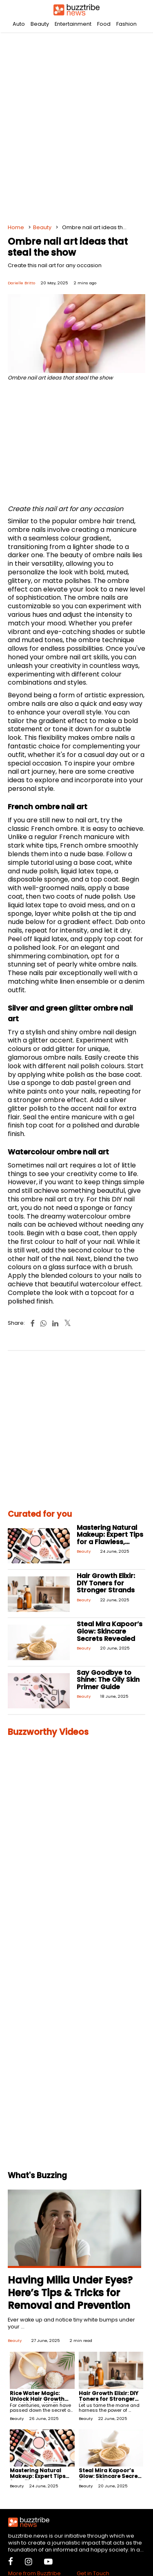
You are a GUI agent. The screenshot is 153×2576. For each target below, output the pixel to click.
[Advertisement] (76, 125)
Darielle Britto (21, 283)
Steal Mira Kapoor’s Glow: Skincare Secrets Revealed (109, 1631)
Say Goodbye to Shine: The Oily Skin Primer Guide (108, 1680)
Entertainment (73, 23)
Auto (19, 23)
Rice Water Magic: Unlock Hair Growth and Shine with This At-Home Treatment (38, 2402)
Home (16, 227)
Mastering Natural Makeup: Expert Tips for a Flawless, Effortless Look (110, 1538)
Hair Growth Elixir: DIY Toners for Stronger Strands (106, 1583)
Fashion (126, 23)
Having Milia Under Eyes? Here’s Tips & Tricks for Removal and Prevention (70, 2292)
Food (104, 23)
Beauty (40, 23)
